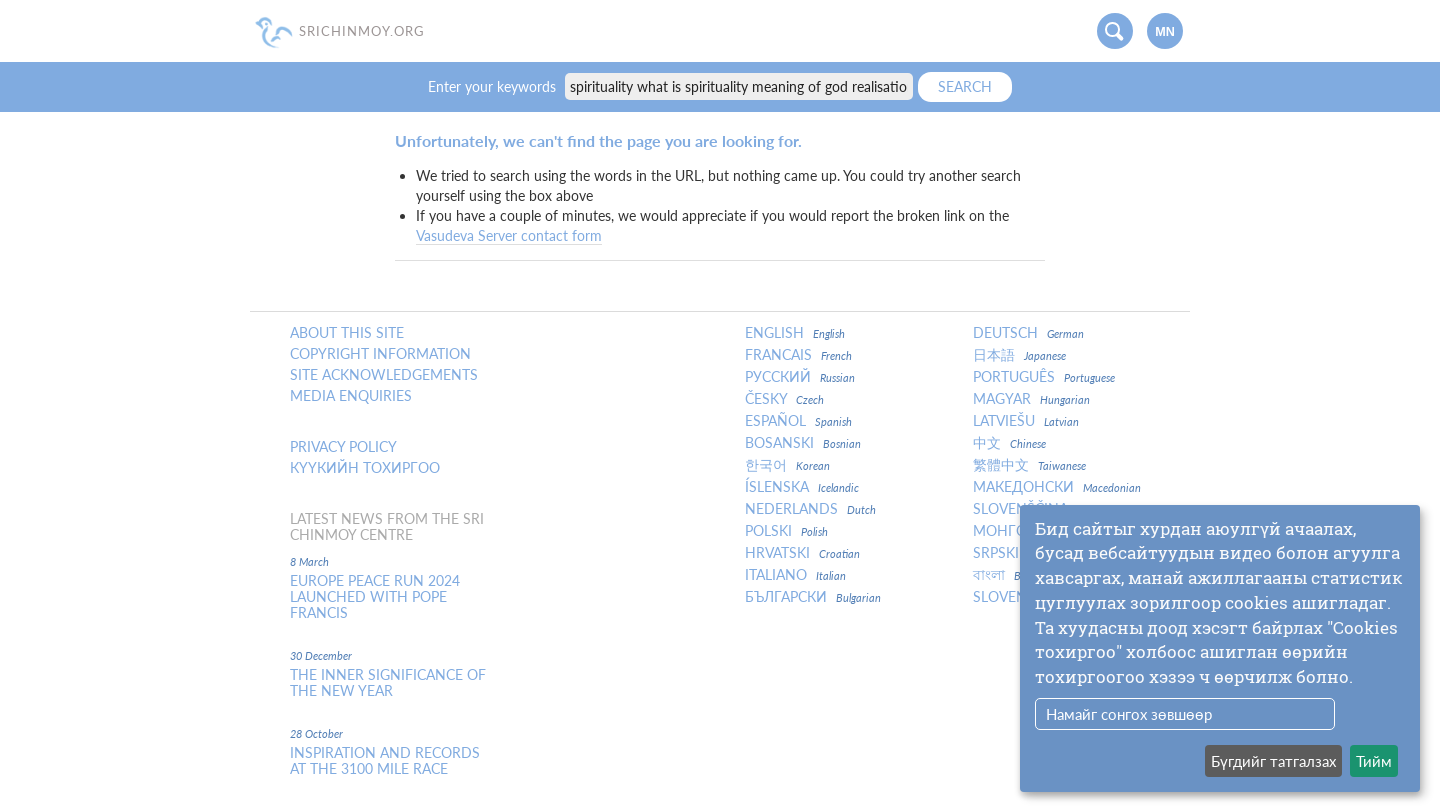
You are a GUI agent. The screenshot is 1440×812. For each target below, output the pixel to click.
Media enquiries (351, 396)
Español (798, 421)
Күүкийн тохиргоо (365, 468)
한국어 (787, 465)
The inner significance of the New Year (388, 683)
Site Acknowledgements (384, 375)
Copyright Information (380, 354)
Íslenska (802, 487)
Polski (786, 531)
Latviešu (1026, 421)
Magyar (1031, 399)
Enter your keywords (494, 86)
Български (813, 597)
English (795, 333)
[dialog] (1220, 648)
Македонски (1057, 487)
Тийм (1374, 761)
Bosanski (803, 443)
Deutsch (1028, 333)
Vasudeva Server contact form (509, 235)
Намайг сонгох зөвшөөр (1129, 714)
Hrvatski (802, 553)
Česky (784, 399)
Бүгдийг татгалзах (1273, 761)
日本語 (1019, 355)
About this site (347, 333)
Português (1044, 377)
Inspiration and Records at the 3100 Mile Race (385, 761)
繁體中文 (1029, 465)
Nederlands (810, 509)
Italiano (795, 575)
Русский (800, 377)
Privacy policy (343, 447)
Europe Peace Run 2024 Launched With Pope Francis (375, 597)
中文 (1009, 443)
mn (1165, 32)
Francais (798, 355)
